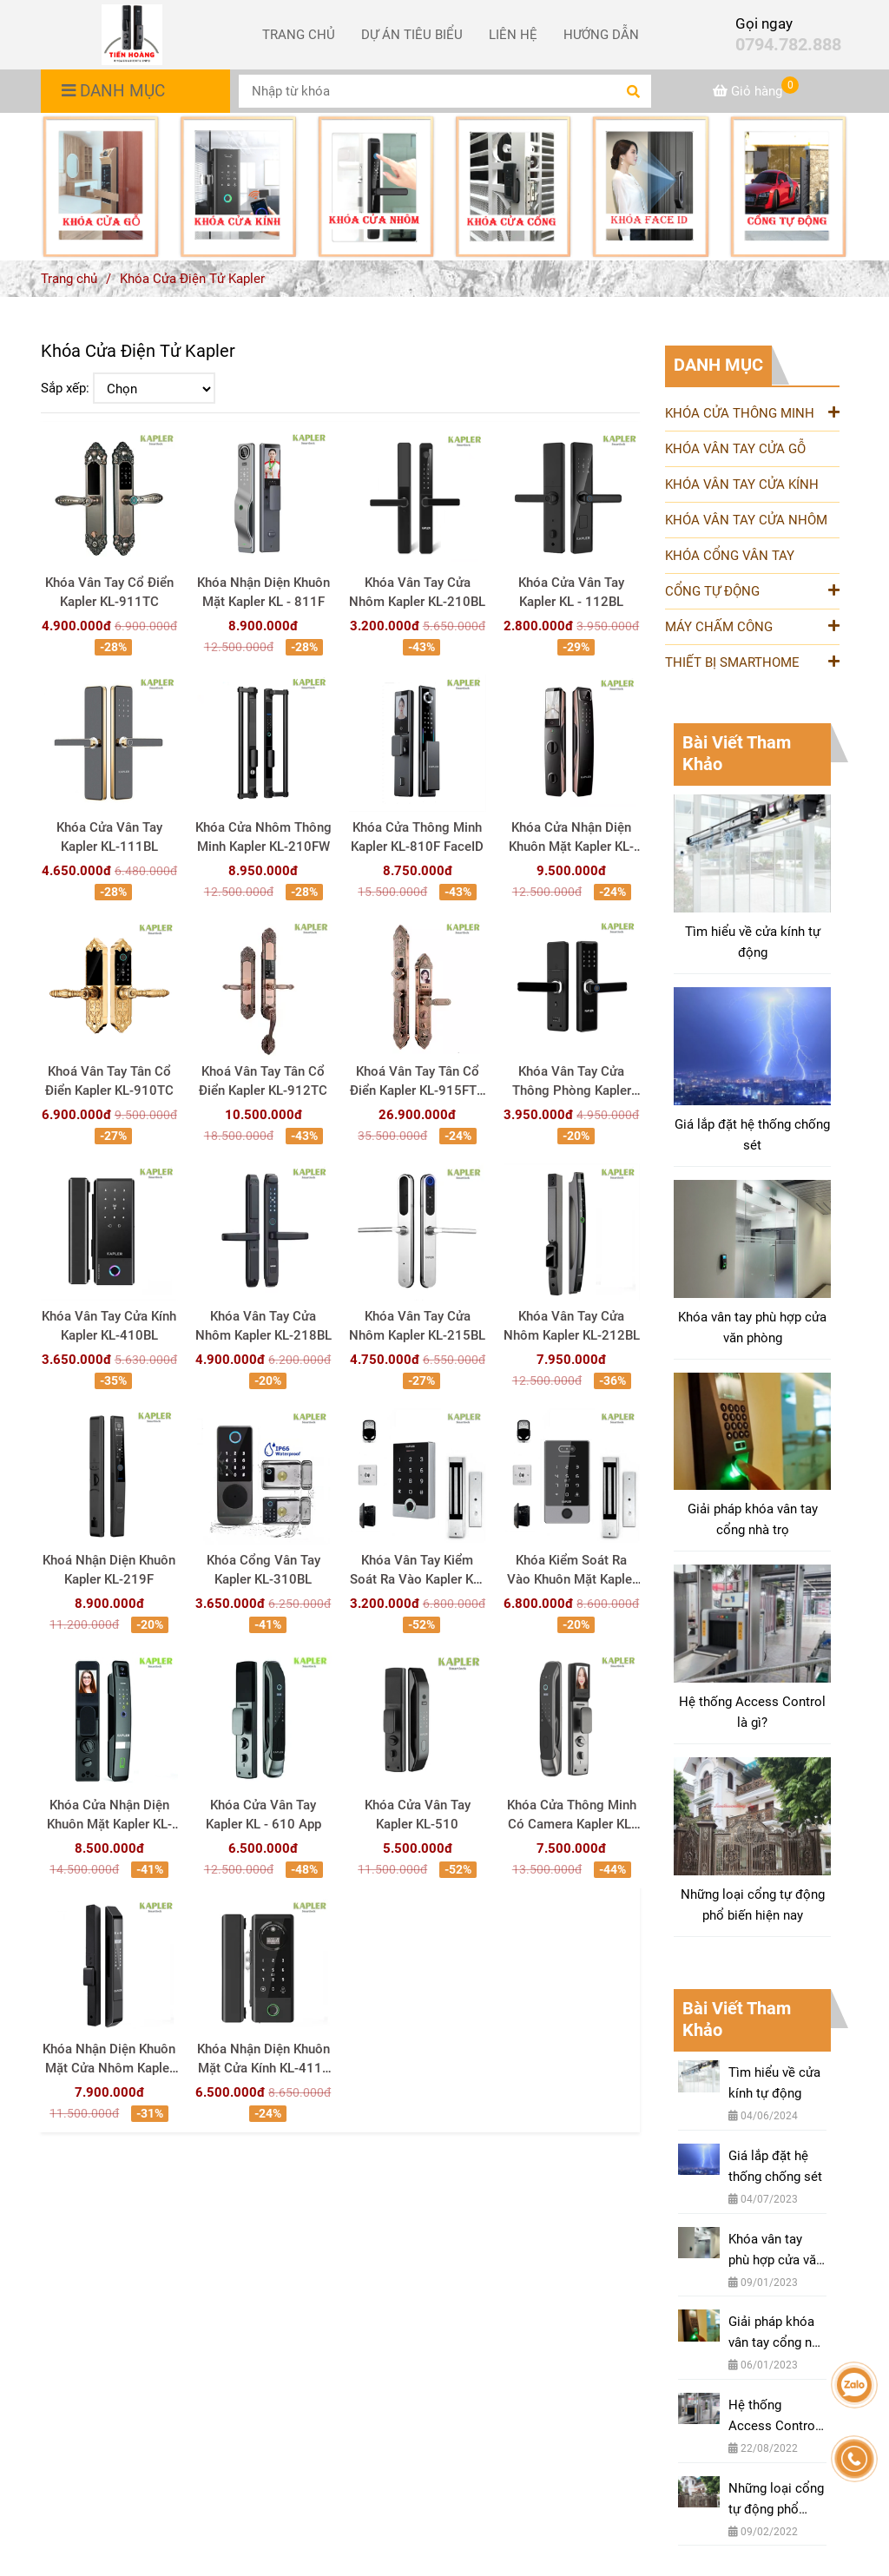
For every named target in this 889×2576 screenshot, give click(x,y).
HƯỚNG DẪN (601, 35)
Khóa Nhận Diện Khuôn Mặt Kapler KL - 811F (263, 592)
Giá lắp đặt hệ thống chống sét (752, 1135)
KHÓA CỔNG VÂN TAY (729, 555)
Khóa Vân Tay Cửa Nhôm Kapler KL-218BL (263, 1325)
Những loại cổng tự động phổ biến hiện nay (753, 1905)
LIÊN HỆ (513, 35)
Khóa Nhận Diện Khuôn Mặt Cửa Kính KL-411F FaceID (263, 2059)
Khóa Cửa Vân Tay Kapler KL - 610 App (263, 1814)
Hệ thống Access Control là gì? (752, 1712)
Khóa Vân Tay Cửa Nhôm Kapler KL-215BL (417, 1325)
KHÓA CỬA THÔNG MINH (752, 412)
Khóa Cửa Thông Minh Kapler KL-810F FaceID (417, 837)
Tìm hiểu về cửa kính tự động (752, 942)
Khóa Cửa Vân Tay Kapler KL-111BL (109, 837)
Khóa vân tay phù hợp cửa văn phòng (752, 1327)
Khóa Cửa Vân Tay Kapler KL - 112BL (571, 592)
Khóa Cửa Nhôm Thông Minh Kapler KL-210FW (263, 837)
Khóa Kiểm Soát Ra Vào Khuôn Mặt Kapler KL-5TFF (571, 1570)
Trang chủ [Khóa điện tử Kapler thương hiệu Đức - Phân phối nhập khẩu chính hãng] (69, 279)
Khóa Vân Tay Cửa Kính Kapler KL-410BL (109, 1325)
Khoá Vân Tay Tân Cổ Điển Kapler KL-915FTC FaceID (417, 1082)
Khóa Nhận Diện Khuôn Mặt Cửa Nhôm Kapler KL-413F (109, 2059)
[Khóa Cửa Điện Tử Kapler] (132, 34)
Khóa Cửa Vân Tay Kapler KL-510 (418, 1814)
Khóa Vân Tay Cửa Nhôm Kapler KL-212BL (572, 1325)
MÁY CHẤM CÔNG (752, 625)
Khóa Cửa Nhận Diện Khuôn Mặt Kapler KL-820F (571, 838)
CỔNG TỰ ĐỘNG (752, 590)
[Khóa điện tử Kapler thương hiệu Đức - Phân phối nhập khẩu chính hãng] (756, 91)
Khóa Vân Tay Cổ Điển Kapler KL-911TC (109, 592)
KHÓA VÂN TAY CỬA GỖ (735, 449)
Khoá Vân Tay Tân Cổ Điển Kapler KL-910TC (109, 1081)
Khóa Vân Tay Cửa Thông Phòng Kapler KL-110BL (571, 1082)
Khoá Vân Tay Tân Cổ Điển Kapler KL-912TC (263, 1081)
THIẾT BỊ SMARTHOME (752, 661)
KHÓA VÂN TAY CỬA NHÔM (746, 520)
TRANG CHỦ (298, 35)
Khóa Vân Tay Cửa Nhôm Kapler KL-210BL (417, 592)
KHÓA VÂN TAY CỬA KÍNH (742, 484)
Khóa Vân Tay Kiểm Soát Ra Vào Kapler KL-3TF (417, 1570)
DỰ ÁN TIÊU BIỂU (412, 35)
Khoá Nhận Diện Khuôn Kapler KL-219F (109, 1569)
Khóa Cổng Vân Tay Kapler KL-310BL (263, 1569)
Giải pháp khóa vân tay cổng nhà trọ (753, 1519)
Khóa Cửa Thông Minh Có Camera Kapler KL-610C (571, 1815)
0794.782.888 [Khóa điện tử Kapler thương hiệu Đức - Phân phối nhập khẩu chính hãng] (788, 45)
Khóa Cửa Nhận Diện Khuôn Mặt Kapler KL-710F (109, 1815)
